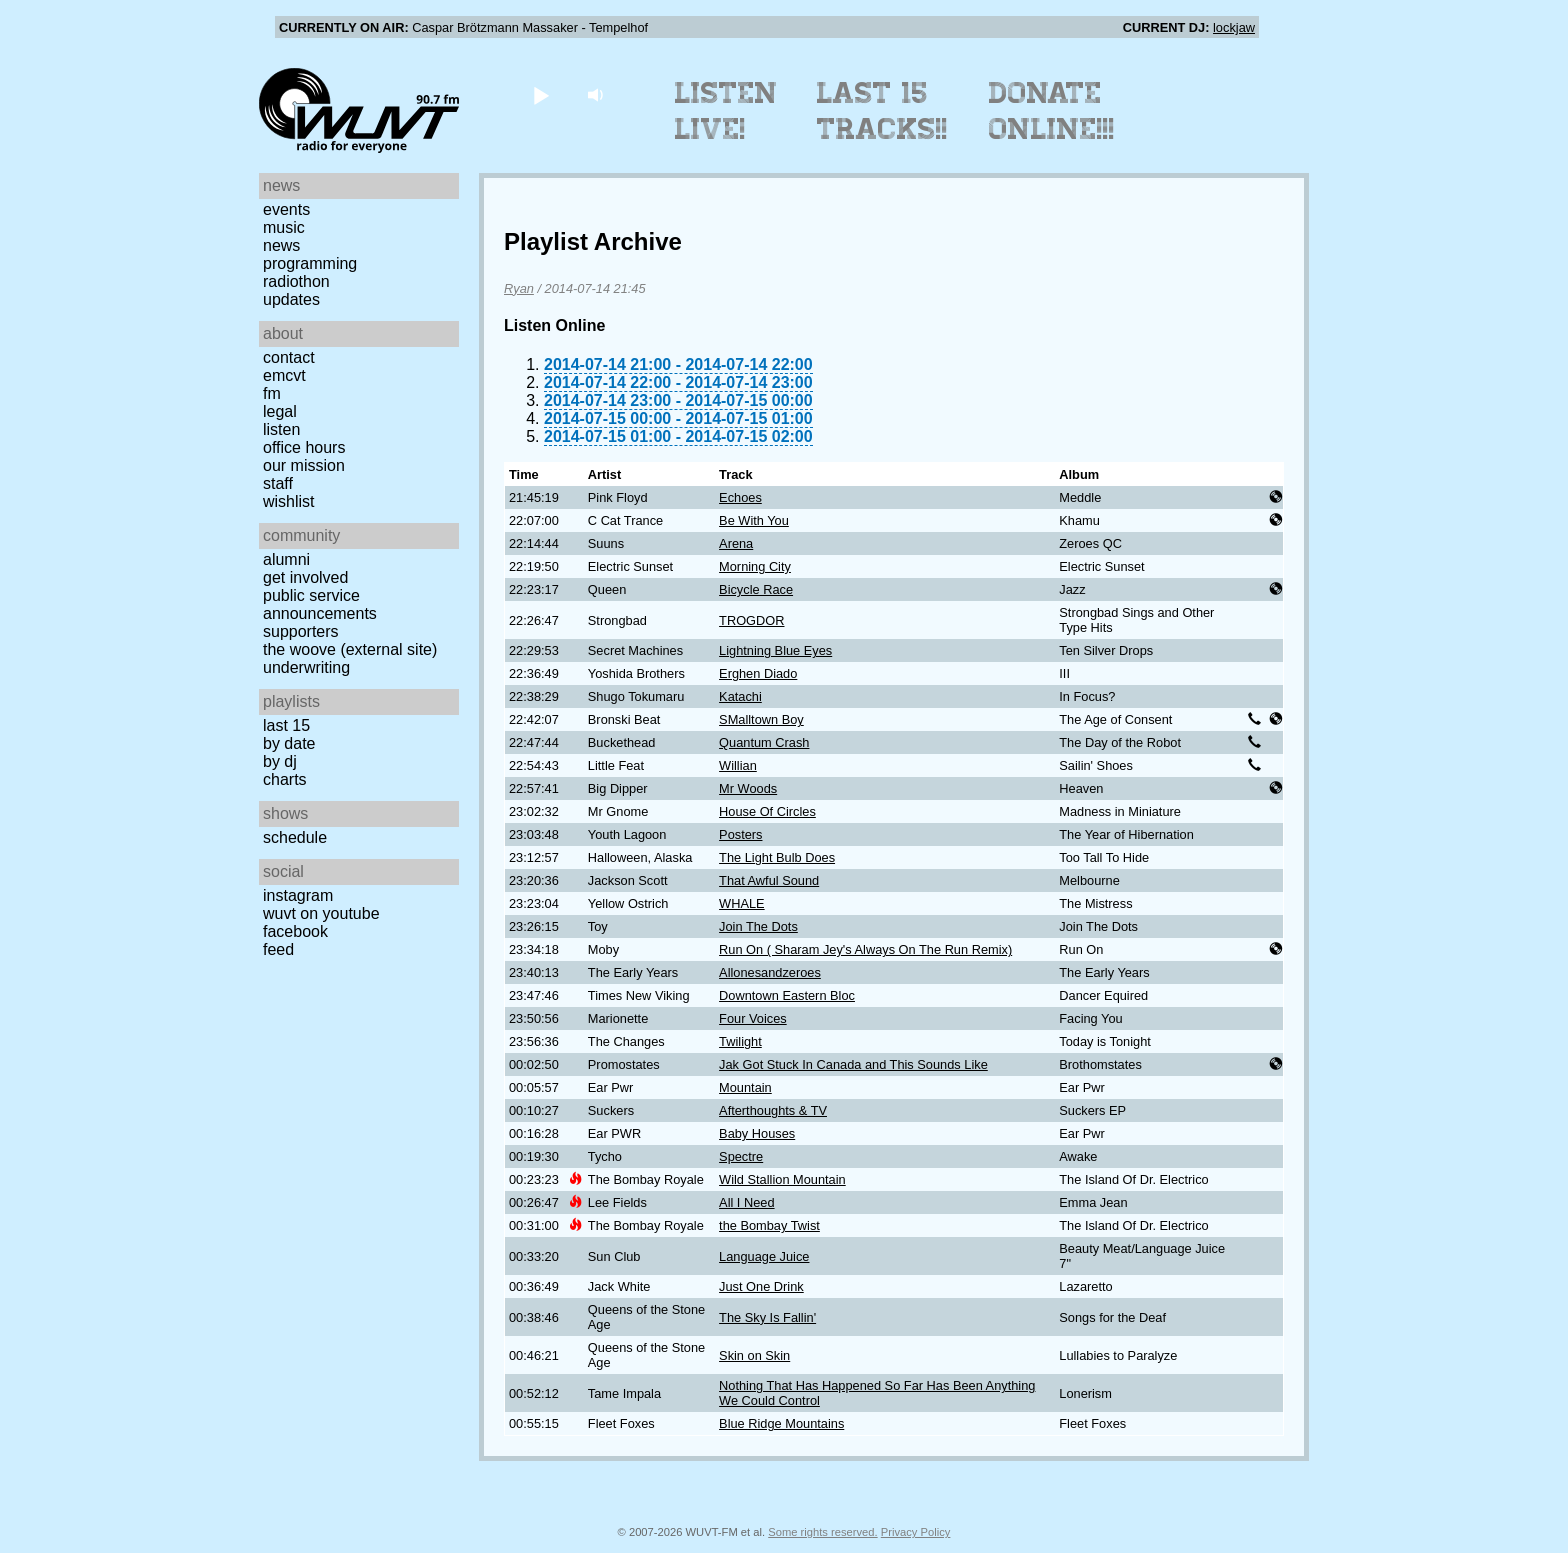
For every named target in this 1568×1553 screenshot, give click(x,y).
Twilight (740, 1041)
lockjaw (1234, 27)
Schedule (295, 837)
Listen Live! (726, 111)
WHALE (742, 903)
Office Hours (304, 447)
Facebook (295, 931)
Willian (738, 765)
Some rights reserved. (822, 1532)
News (281, 245)
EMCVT (284, 375)
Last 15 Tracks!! (882, 111)
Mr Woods (748, 788)
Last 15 (286, 725)
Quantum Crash (764, 742)
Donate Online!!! (1052, 111)
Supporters (301, 631)
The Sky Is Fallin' (767, 1317)
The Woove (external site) (350, 649)
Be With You (754, 520)
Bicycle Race (756, 589)
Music (284, 227)
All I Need (746, 1202)
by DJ (280, 761)
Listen (281, 429)
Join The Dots (758, 926)
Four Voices (753, 1018)
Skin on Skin (754, 1355)
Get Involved (305, 577)
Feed (278, 949)
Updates (291, 299)
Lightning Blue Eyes (775, 650)
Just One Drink (761, 1286)
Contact (289, 357)
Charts (285, 779)
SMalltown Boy (761, 719)
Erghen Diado (758, 673)
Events (286, 209)
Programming (310, 263)
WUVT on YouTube (321, 913)
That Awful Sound (769, 880)
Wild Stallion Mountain (782, 1179)
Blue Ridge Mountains (781, 1423)
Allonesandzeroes (770, 972)
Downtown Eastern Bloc (787, 995)
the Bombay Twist (769, 1225)
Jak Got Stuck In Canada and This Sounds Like (853, 1064)
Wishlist (289, 501)
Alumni (286, 559)
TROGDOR (751, 620)
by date (289, 743)
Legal (280, 411)
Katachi (740, 696)
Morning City (755, 566)
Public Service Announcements (320, 604)
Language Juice (764, 1256)
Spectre (741, 1156)
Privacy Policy (916, 1532)
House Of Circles (767, 811)
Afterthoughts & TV (773, 1110)
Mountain (745, 1087)
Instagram (298, 895)
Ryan (519, 288)
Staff (278, 483)
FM (272, 393)
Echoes (740, 497)
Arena (736, 543)
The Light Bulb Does (777, 857)
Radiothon (296, 281)
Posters (740, 834)
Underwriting (306, 667)
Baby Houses (757, 1133)
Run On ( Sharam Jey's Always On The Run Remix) (865, 949)
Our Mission (304, 465)
